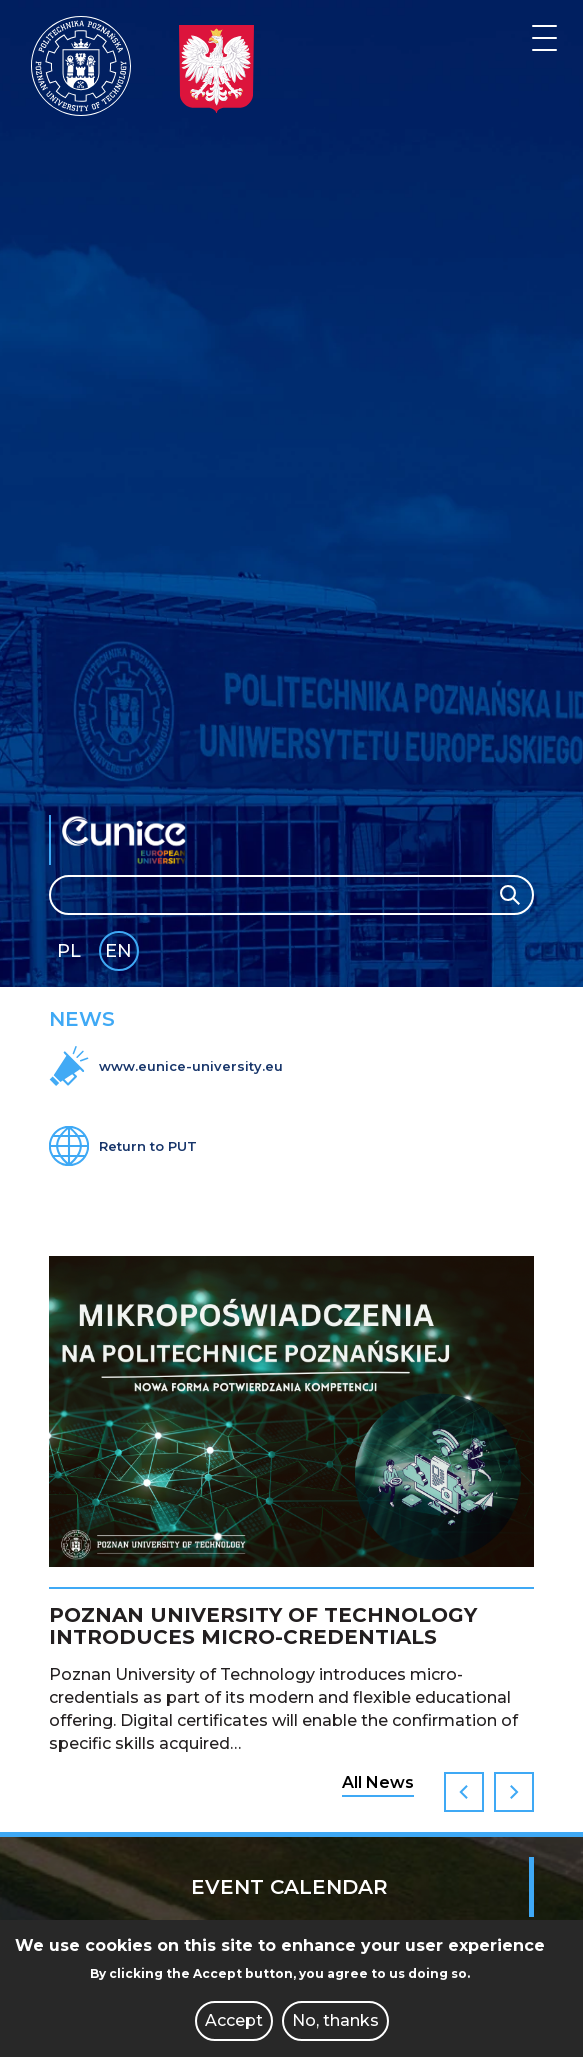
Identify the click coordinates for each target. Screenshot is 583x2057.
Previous (464, 1792)
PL (69, 951)
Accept (234, 2020)
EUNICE (129, 840)
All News (378, 1782)
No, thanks (335, 2020)
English (120, 954)
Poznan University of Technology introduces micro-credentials (263, 1626)
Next (514, 1792)
